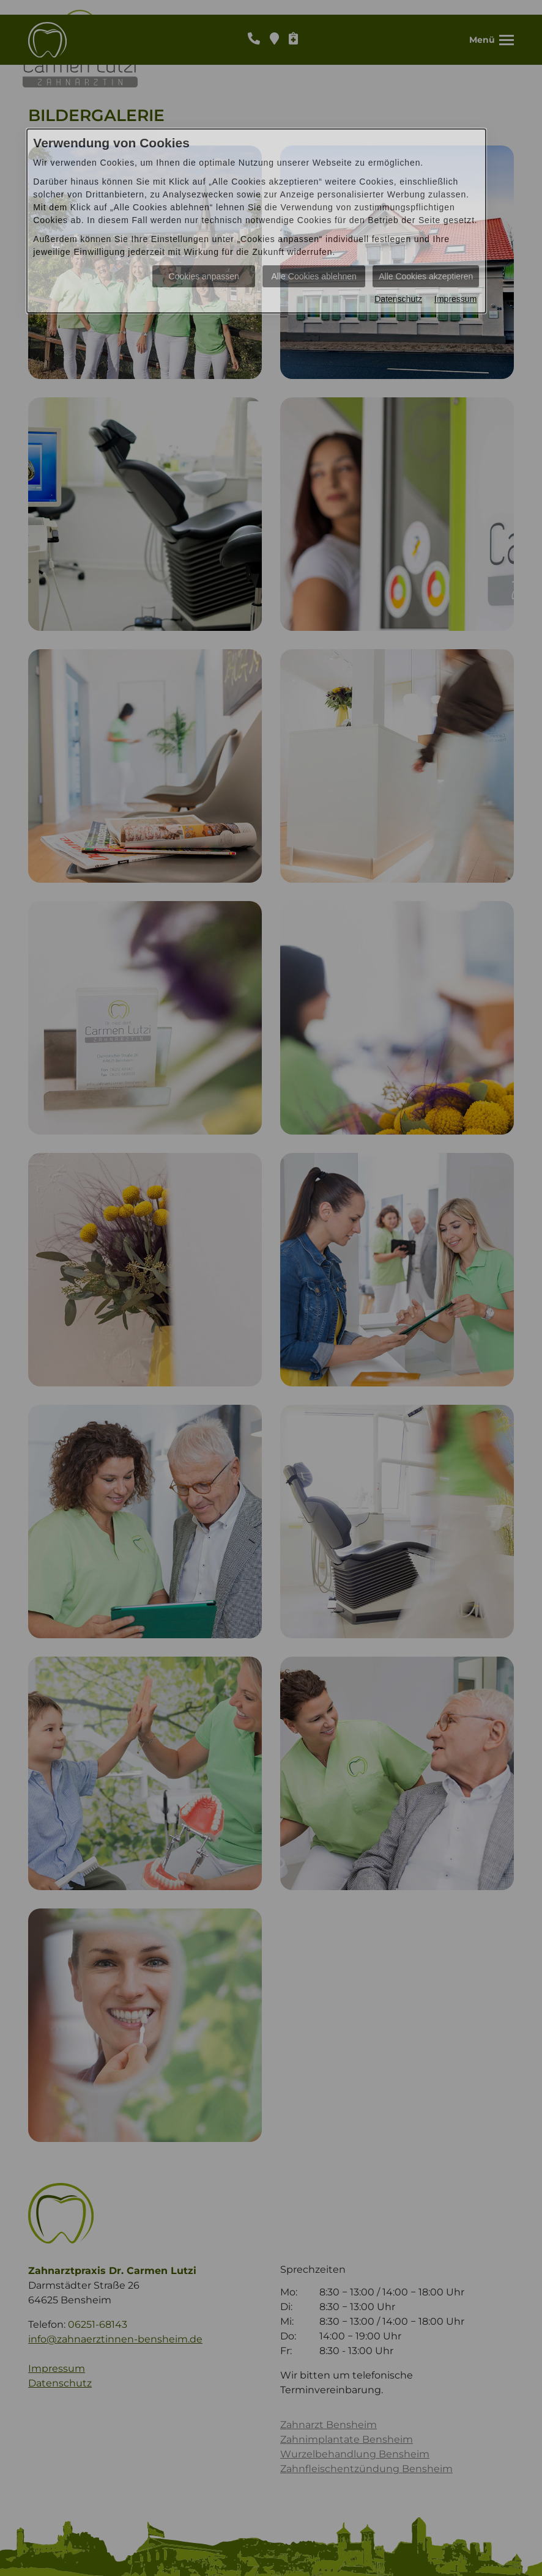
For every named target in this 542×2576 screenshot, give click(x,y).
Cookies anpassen (204, 276)
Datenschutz (398, 299)
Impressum (455, 299)
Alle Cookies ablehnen (314, 276)
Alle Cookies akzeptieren (426, 276)
